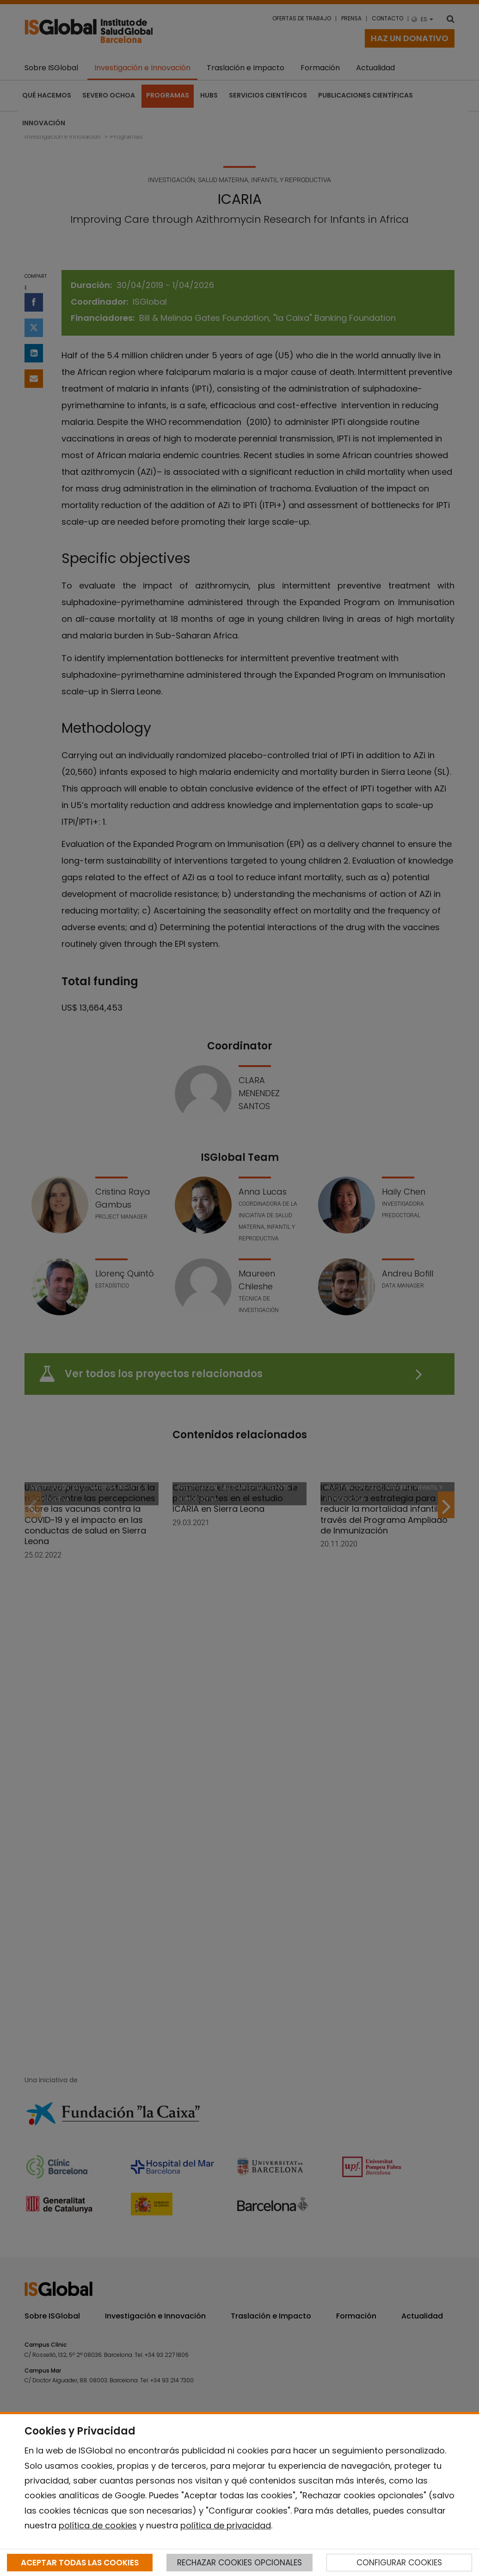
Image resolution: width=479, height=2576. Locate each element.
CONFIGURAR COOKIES (399, 2562)
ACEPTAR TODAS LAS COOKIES (80, 2562)
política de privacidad (225, 2525)
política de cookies (98, 2525)
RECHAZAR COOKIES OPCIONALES (239, 2562)
